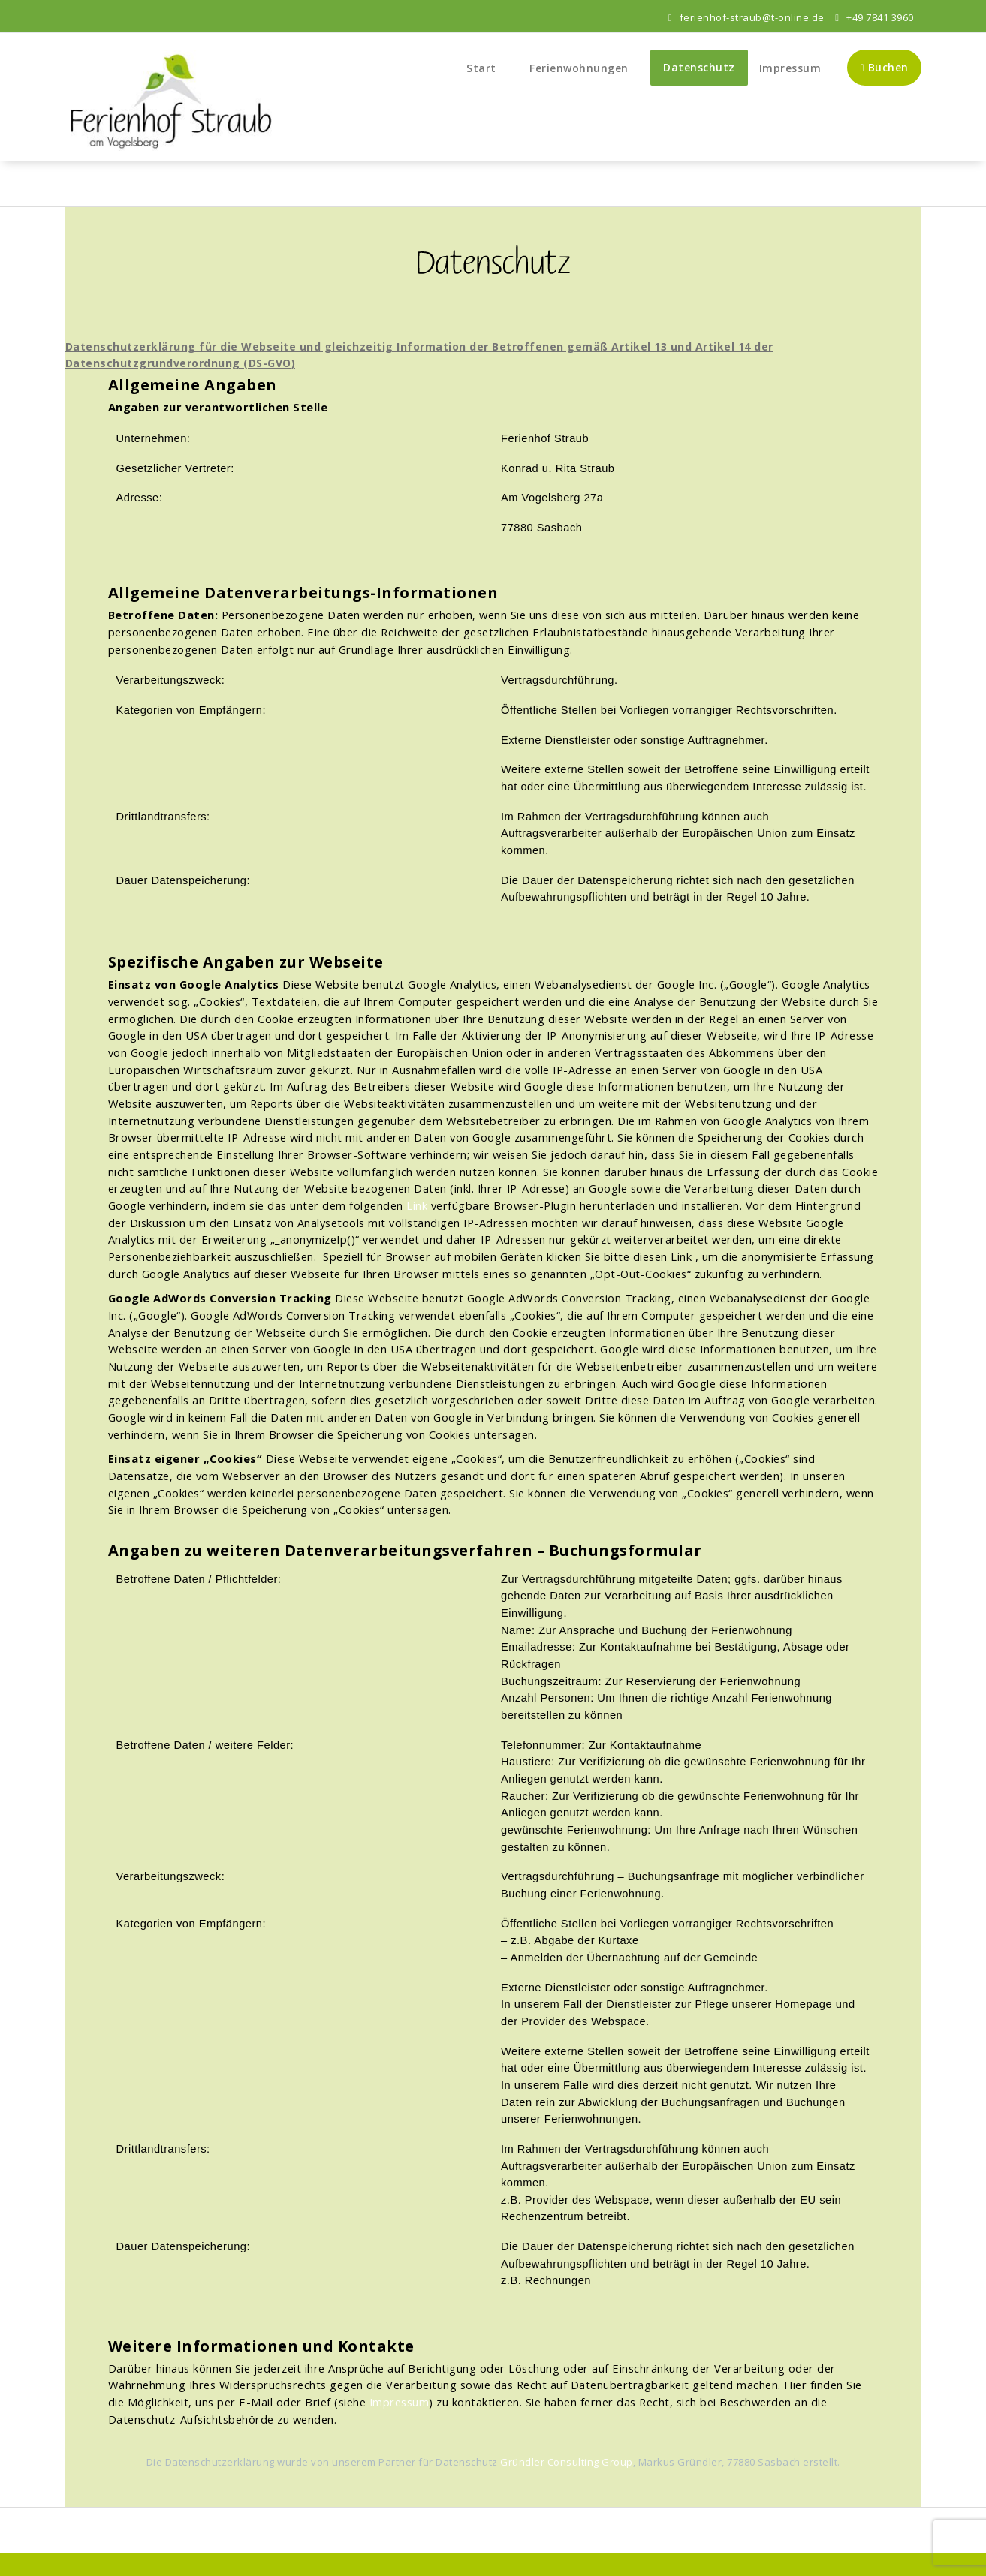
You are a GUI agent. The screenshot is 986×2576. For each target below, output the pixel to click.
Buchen (884, 67)
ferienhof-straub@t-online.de (746, 17)
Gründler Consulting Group (566, 2462)
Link (416, 1205)
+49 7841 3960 (874, 17)
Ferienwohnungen (584, 68)
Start (486, 68)
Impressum (790, 68)
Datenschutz (699, 67)
